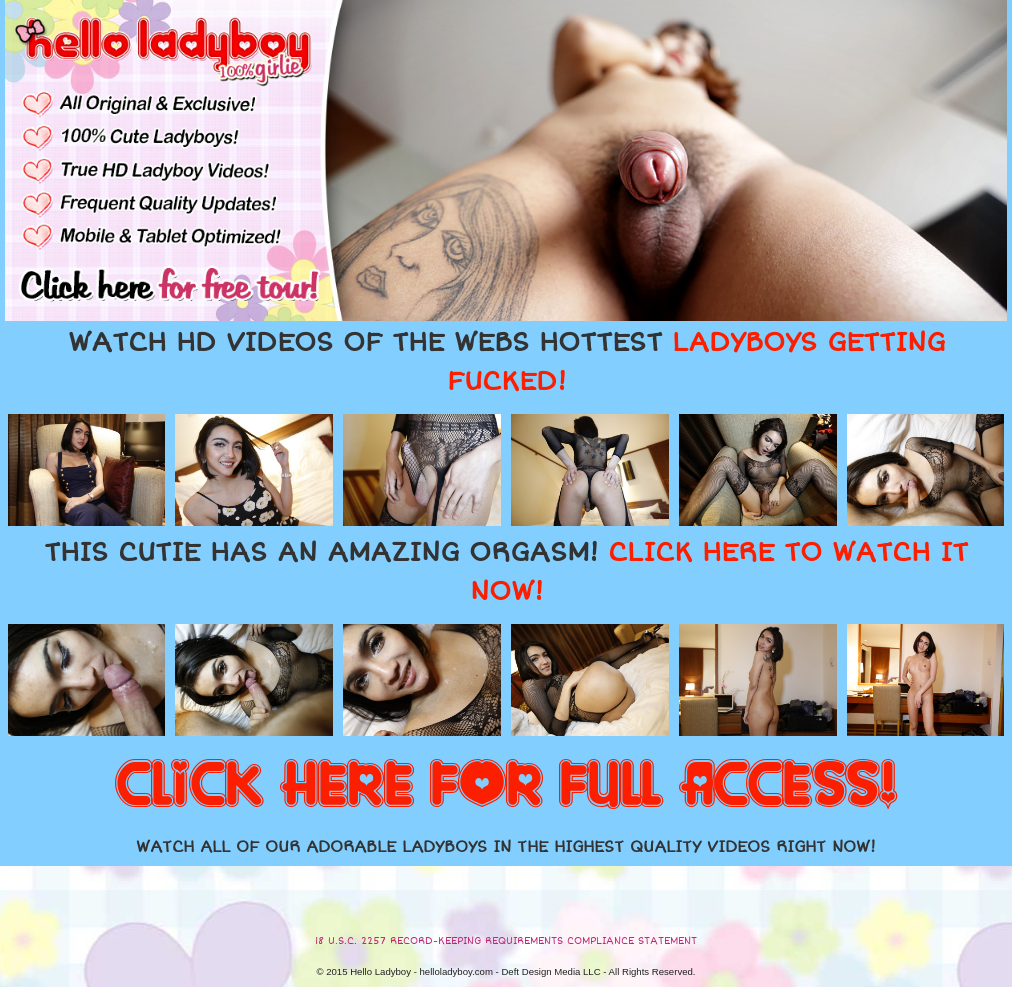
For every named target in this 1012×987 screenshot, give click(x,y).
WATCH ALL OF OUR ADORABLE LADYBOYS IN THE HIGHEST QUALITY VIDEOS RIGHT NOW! (506, 847)
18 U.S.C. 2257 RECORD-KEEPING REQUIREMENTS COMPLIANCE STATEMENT (506, 941)
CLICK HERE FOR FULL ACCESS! (506, 786)
